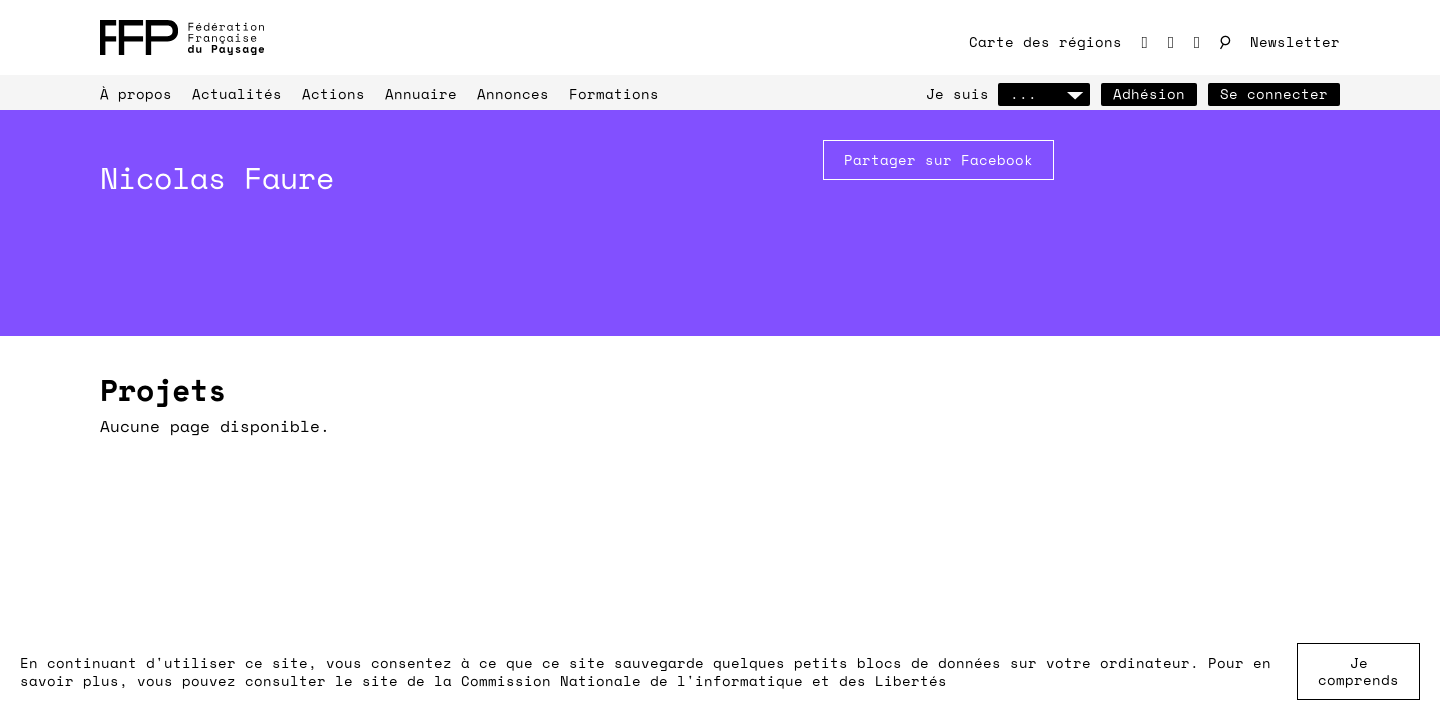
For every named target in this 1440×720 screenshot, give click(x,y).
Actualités (237, 93)
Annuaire (421, 93)
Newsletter (1295, 41)
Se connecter (1274, 93)
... (1044, 93)
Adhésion (1149, 93)
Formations (614, 93)
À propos (136, 93)
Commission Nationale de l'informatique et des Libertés (704, 680)
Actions (333, 93)
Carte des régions (1045, 41)
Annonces (513, 93)
